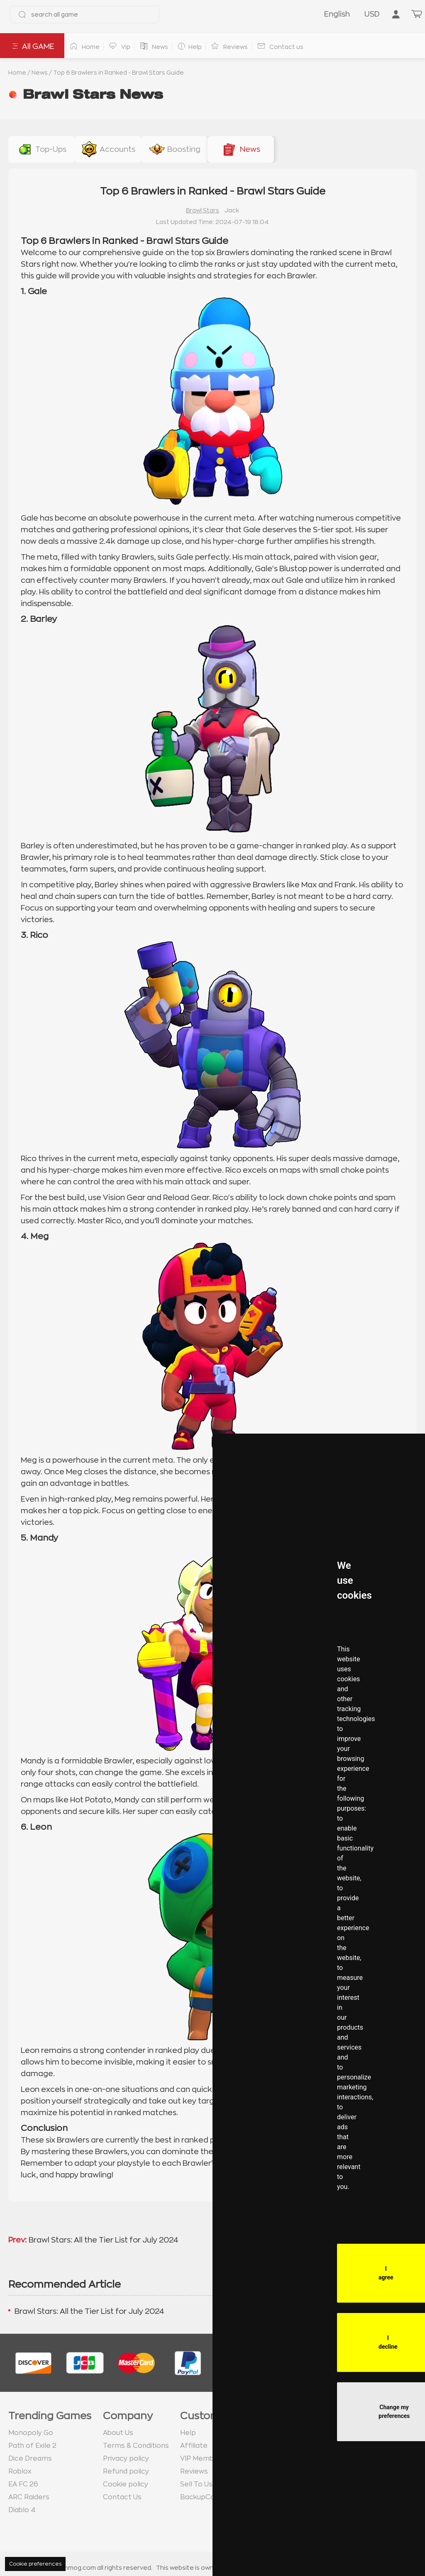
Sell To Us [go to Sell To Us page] (196, 2484)
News (40, 72)
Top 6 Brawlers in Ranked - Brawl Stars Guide (118, 72)
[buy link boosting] (174, 149)
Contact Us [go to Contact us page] (122, 2497)
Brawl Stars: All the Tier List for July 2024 (103, 2240)
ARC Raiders (28, 2497)
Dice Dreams (30, 2458)
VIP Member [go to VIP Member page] (200, 2458)
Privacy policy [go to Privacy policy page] (126, 2458)
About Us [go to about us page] (118, 2433)
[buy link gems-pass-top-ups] (41, 149)
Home (17, 72)
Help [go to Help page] (188, 2433)
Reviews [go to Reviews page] (194, 2471)
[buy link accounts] (108, 149)
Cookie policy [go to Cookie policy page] (125, 2484)
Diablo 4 (22, 2510)
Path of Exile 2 (32, 2445)
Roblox (20, 2471)
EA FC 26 (23, 2484)
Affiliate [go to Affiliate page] (194, 2445)
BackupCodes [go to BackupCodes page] (203, 2497)
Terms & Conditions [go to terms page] (136, 2445)
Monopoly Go (30, 2433)
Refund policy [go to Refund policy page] (126, 2471)
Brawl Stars (202, 210)
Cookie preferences (35, 2563)
